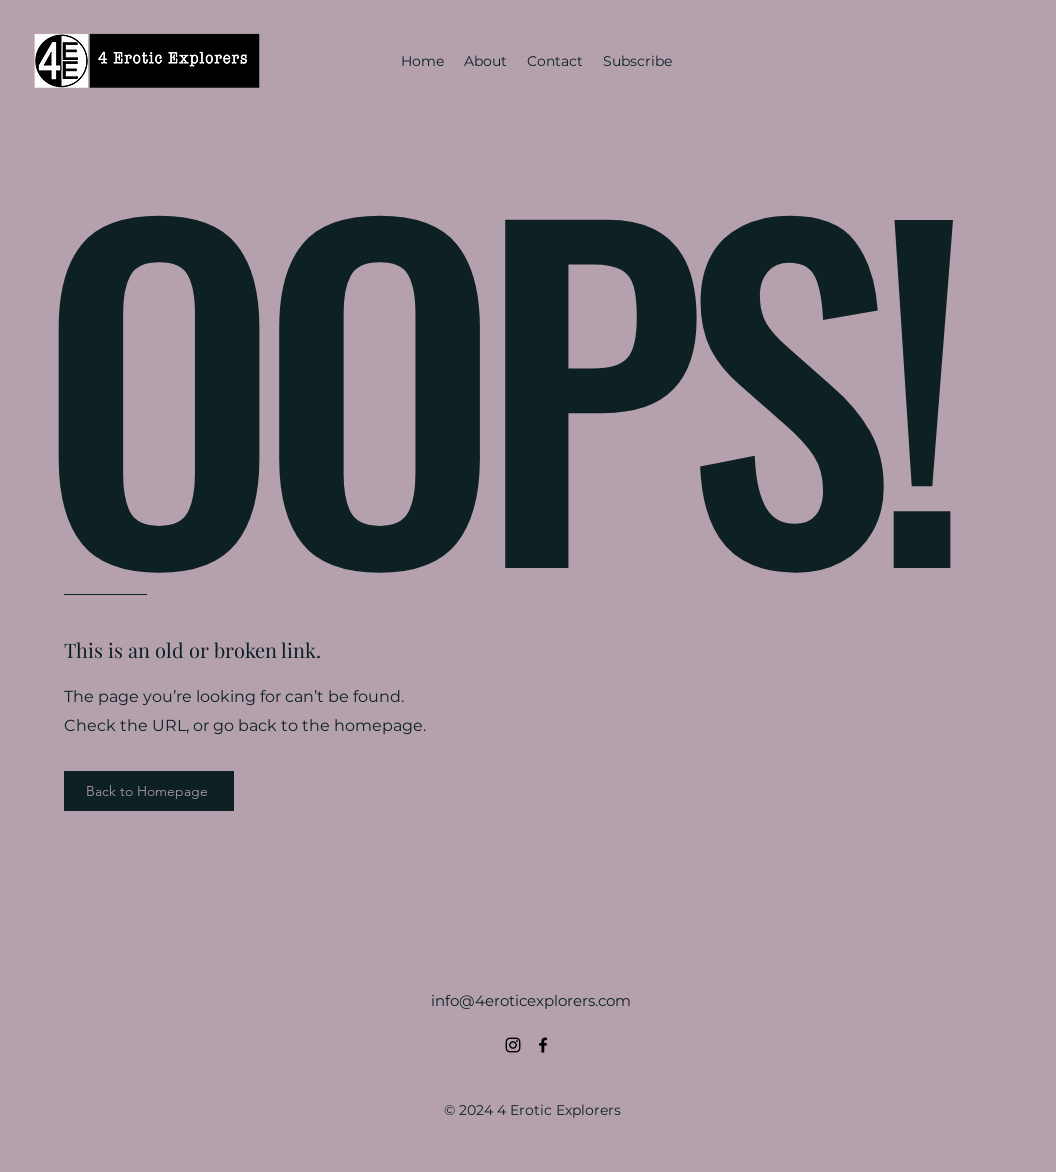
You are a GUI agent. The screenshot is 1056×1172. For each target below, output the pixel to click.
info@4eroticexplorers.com (531, 1000)
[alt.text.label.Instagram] (513, 1045)
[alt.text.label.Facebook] (543, 1045)
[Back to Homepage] (149, 791)
